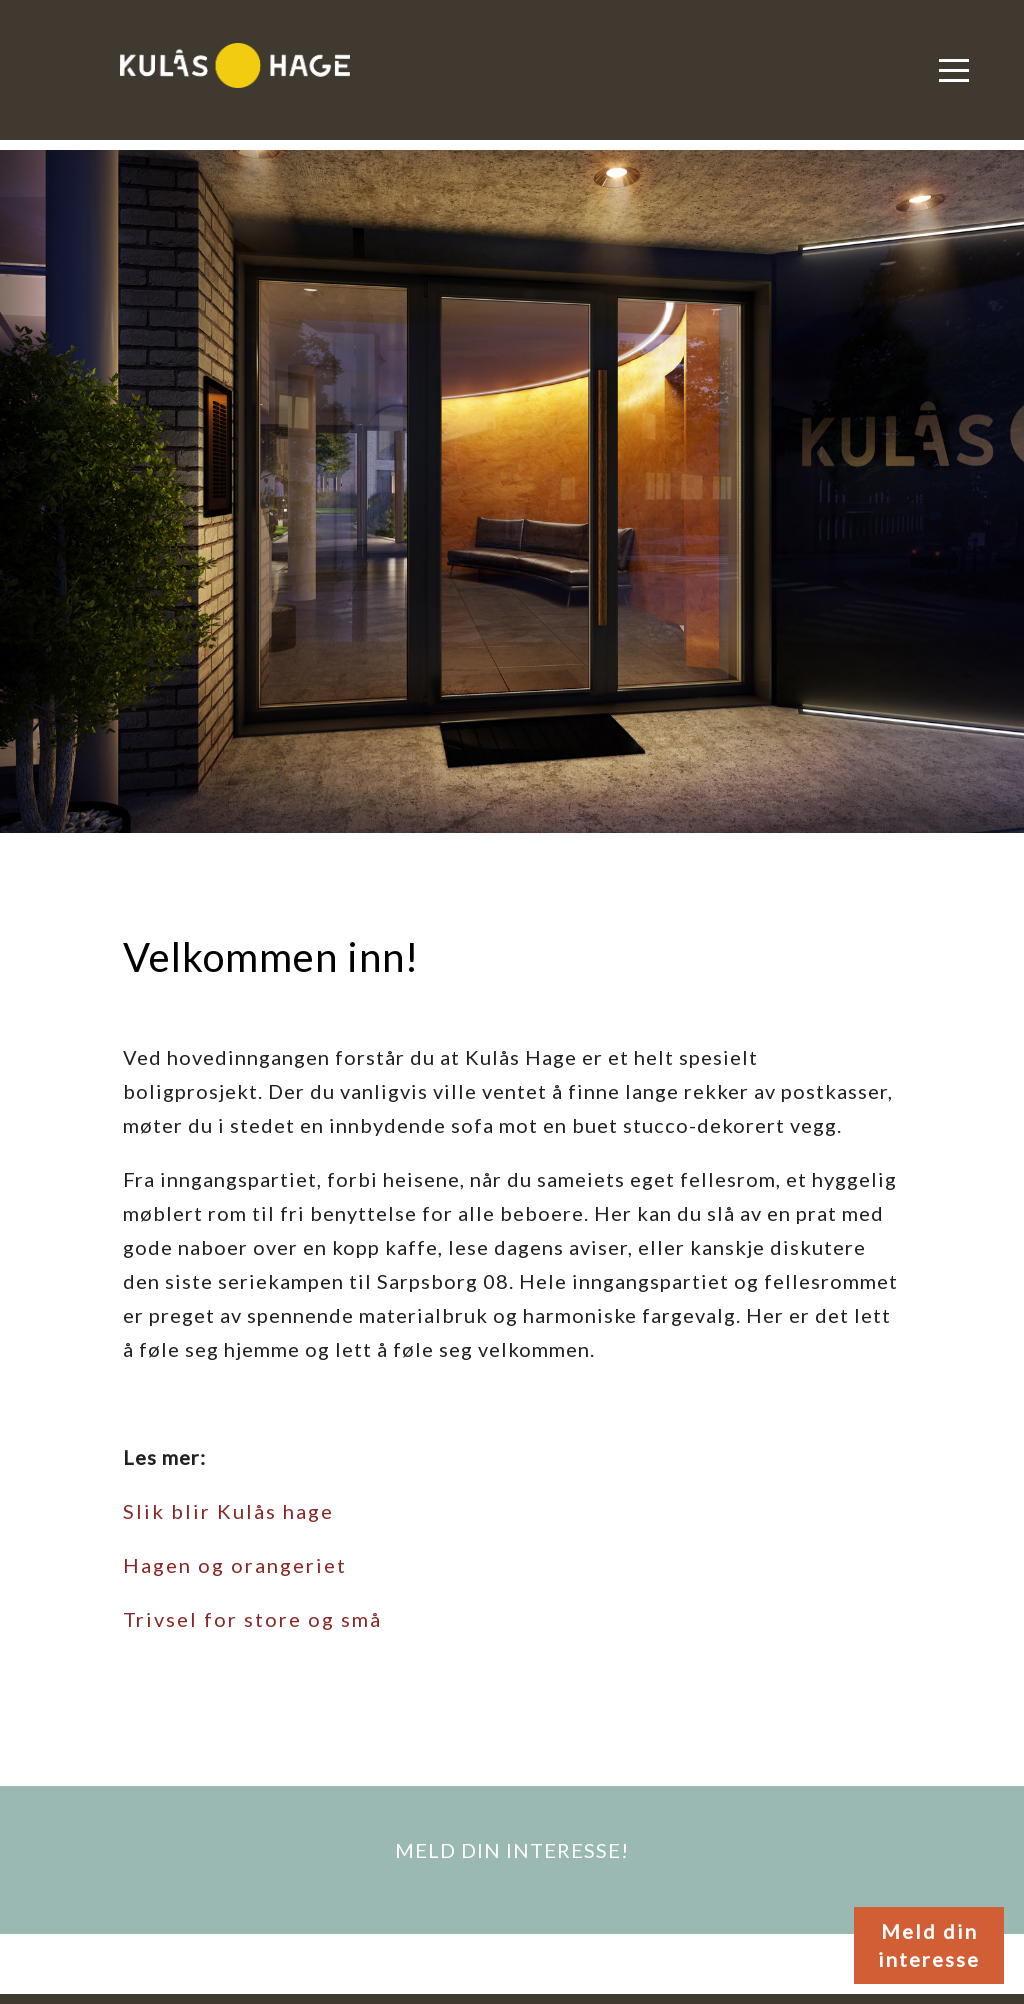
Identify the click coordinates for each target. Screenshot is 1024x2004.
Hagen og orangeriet (235, 1565)
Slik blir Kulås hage (228, 1511)
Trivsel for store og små (252, 1619)
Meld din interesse (929, 1945)
